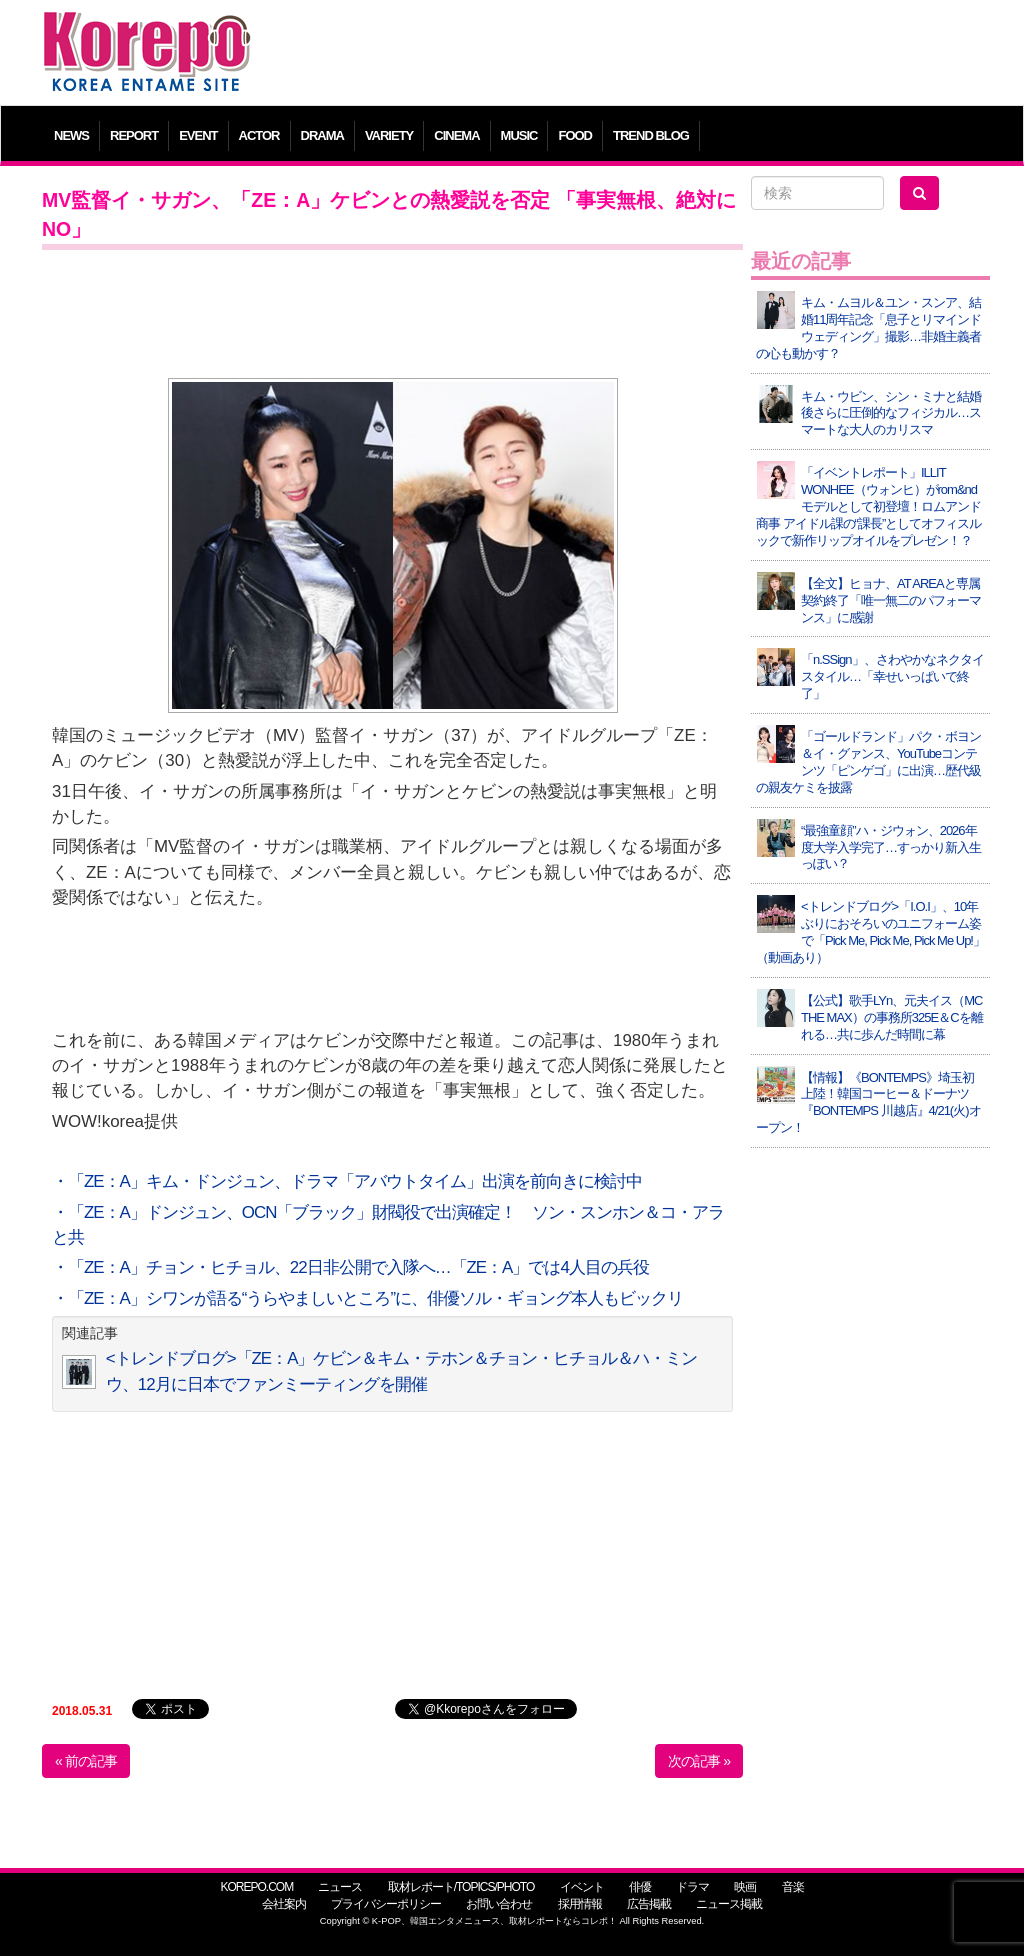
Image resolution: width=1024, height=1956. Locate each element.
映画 (745, 1887)
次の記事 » (699, 1761)
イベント (582, 1887)
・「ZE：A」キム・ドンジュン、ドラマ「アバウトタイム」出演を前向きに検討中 (347, 1181)
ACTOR (259, 135)
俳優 (640, 1887)
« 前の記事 (86, 1761)
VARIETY (389, 135)
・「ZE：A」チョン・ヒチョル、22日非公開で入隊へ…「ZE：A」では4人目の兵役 (350, 1267)
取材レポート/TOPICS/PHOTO (461, 1887)
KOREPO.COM (256, 1887)
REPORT (134, 135)
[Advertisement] (631, 55)
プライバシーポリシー (386, 1904)
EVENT (198, 135)
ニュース (340, 1887)
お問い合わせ (499, 1904)
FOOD (575, 135)
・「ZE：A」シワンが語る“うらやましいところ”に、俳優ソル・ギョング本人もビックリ (367, 1298)
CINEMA (456, 135)
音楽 (793, 1887)
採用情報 (580, 1904)
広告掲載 (649, 1904)
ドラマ (692, 1887)
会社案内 (284, 1904)
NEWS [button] (71, 135)
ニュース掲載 (729, 1904)
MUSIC (519, 135)
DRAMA (322, 135)
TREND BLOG (651, 135)
